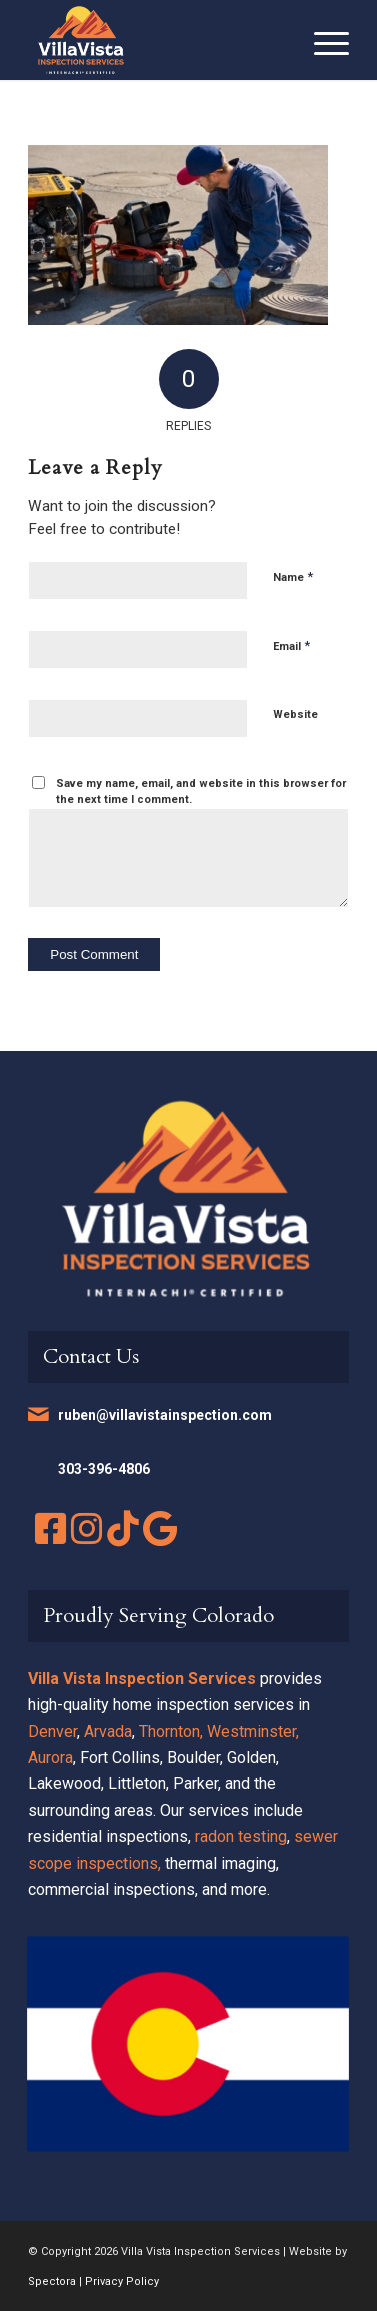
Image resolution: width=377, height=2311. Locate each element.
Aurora (50, 1757)
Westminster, (253, 1731)
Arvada (108, 1731)
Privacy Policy (122, 2281)
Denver (52, 1731)
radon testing (241, 1836)
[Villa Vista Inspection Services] (156, 40)
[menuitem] (321, 40)
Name (293, 576)
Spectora (52, 2281)
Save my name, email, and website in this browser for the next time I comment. (201, 792)
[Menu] (321, 40)
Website (295, 714)
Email (291, 645)
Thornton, (171, 1731)
